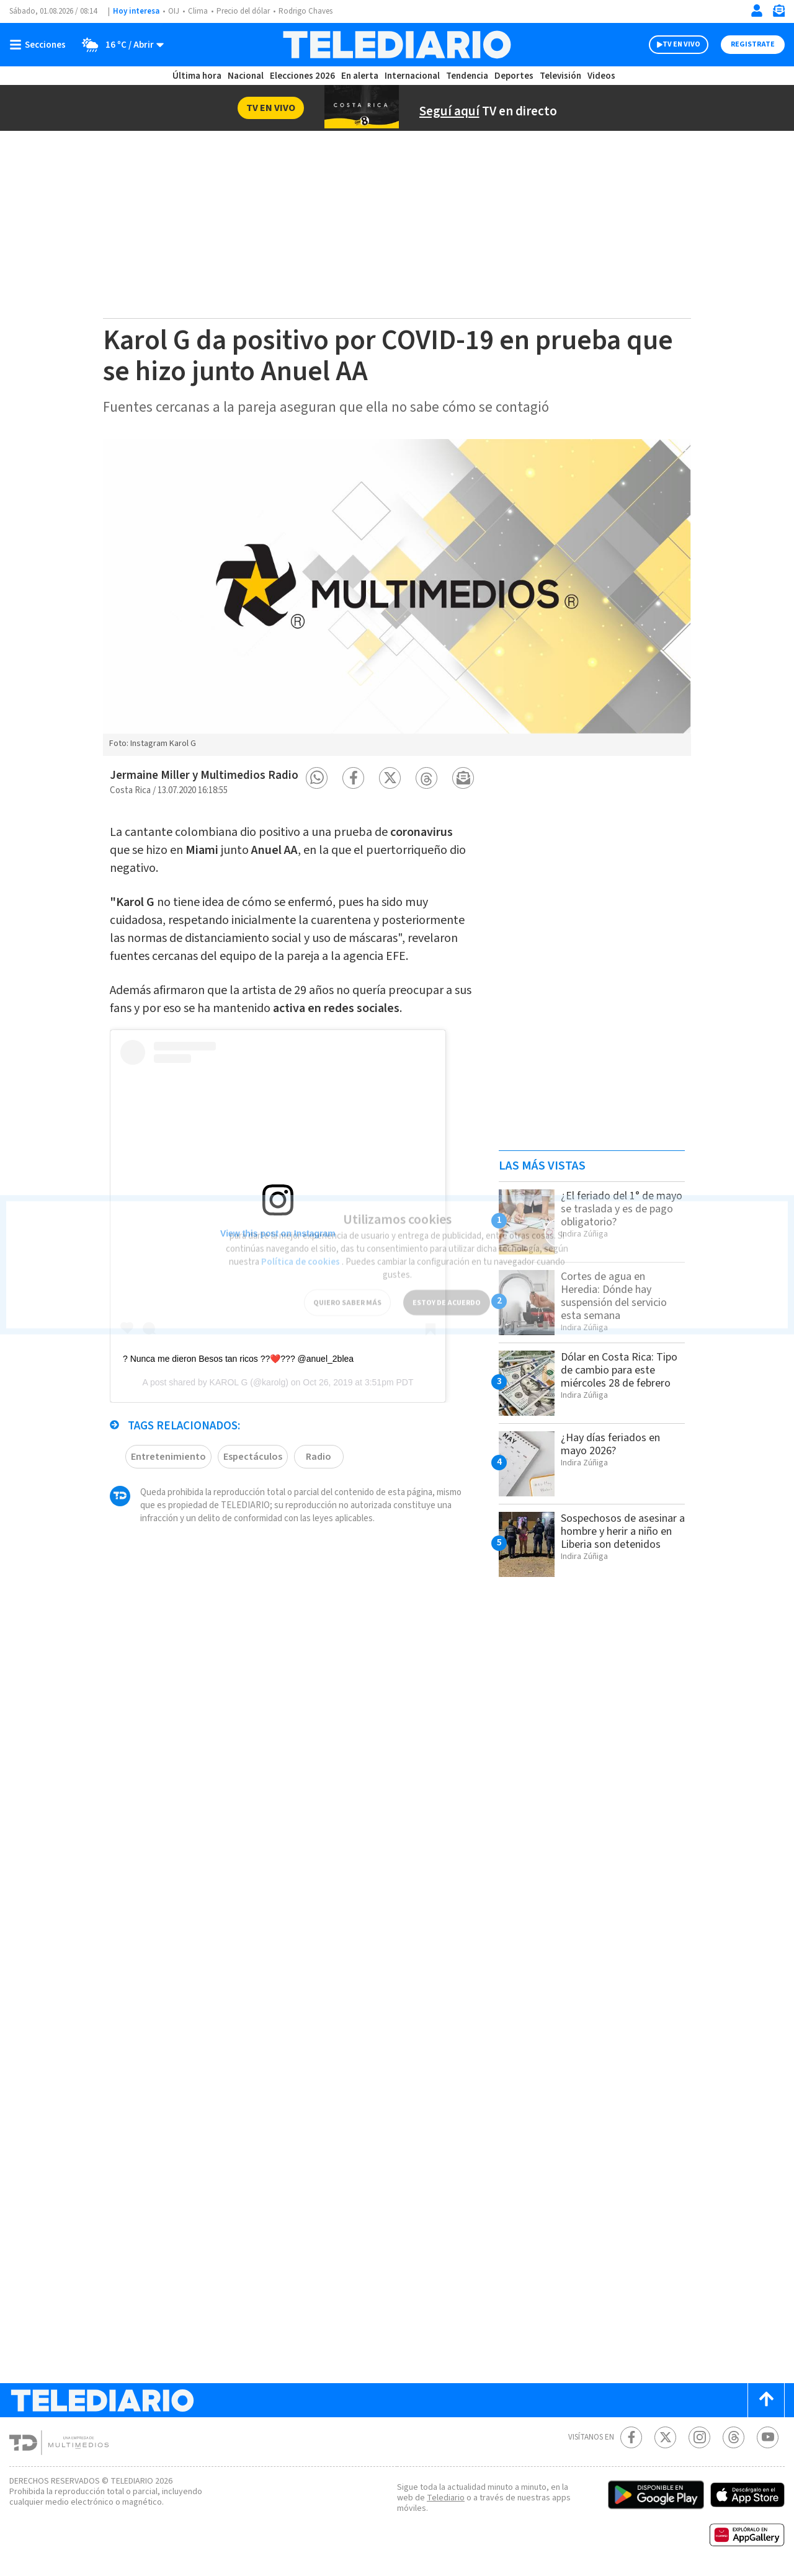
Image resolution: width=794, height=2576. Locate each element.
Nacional (245, 76)
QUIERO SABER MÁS (347, 1287)
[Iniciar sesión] (757, 10)
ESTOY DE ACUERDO (446, 1287)
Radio (313, 1468)
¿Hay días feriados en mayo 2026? (615, 1444)
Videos (600, 76)
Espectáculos (247, 1468)
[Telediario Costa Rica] (396, 44)
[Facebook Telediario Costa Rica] (631, 2437)
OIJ (173, 11)
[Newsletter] (778, 13)
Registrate (751, 44)
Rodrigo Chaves (312, 11)
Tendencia (468, 76)
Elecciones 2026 (303, 76)
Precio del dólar (246, 11)
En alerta (362, 76)
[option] (397, 597)
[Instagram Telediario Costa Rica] (699, 2437)
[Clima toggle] (119, 44)
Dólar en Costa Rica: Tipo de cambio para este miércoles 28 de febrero (612, 1376)
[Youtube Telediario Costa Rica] (767, 2437)
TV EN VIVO (670, 45)
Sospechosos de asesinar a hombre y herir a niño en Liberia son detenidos (615, 1537)
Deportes (514, 76)
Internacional (413, 76)
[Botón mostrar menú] (40, 44)
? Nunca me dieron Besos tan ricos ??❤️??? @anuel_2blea (238, 1372)
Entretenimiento (165, 1468)
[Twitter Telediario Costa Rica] (665, 2437)
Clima (199, 11)
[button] (316, 778)
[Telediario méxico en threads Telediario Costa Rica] (733, 2437)
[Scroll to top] (766, 2400)
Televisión (559, 76)
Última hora (197, 76)
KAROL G (229, 1395)
